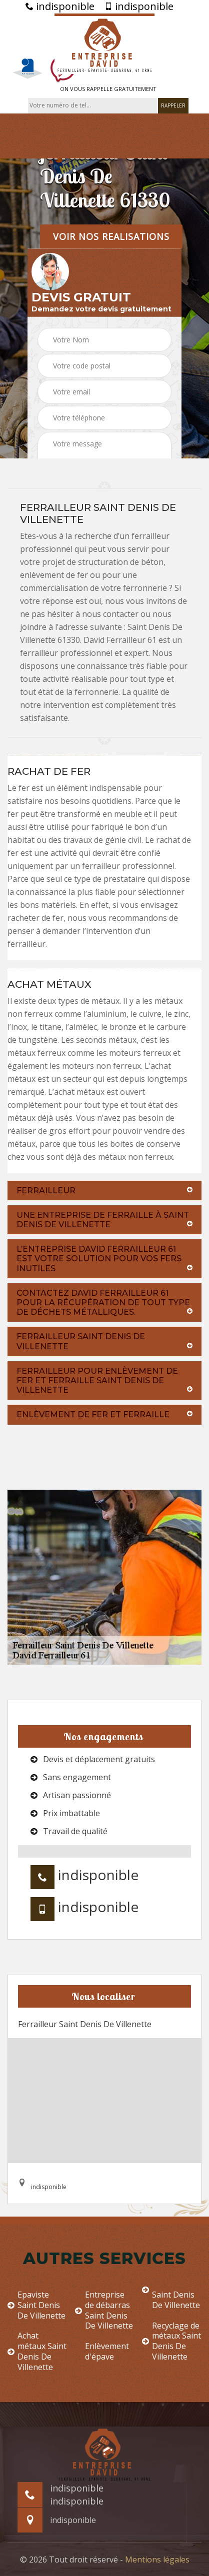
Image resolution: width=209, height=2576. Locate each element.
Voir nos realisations (111, 236)
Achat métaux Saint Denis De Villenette (37, 2351)
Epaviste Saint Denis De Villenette (37, 2305)
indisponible (60, 6)
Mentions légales (157, 2559)
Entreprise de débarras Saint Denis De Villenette (104, 2310)
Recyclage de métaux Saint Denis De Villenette (171, 2341)
